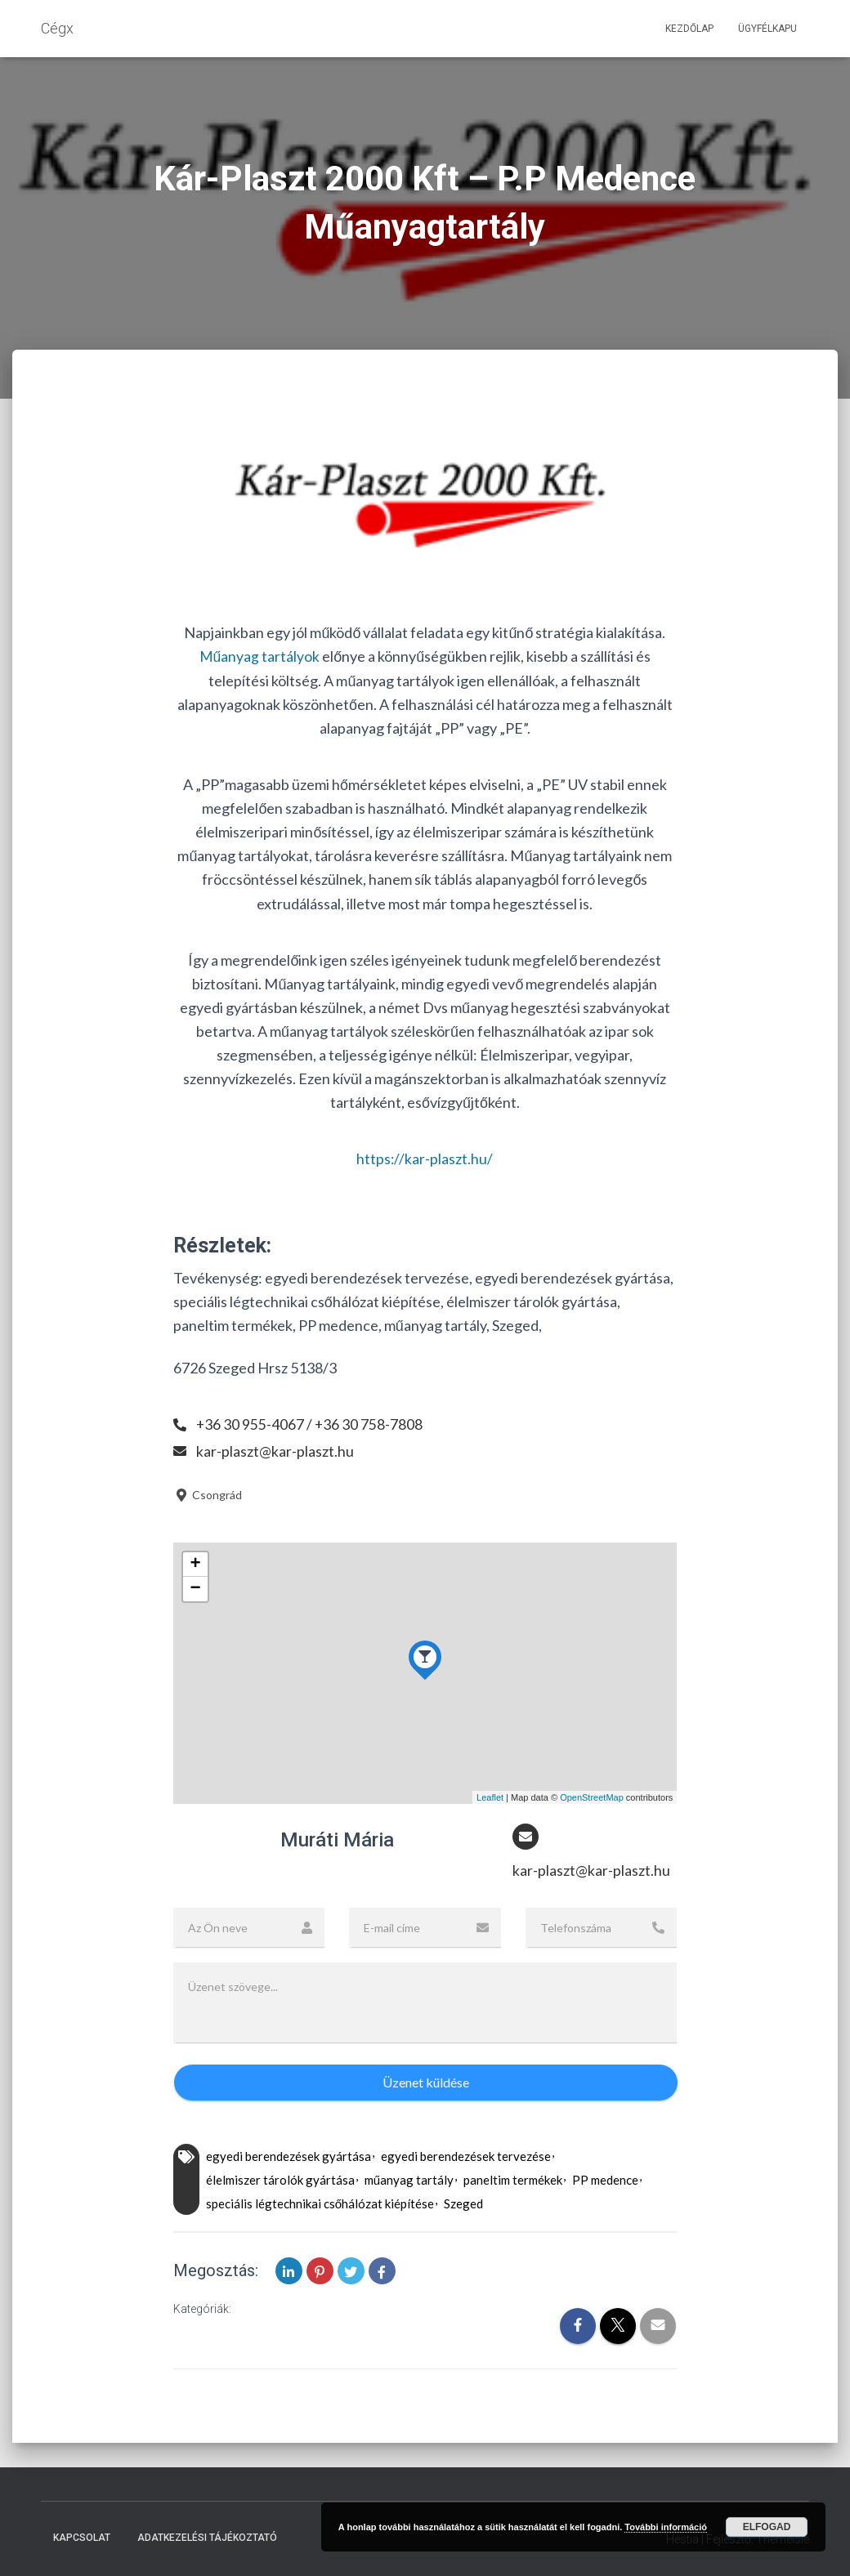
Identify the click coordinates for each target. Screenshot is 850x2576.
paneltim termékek (512, 2179)
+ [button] (195, 1564)
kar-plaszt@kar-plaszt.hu (275, 1450)
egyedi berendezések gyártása (288, 2156)
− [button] (195, 1589)
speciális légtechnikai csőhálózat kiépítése (320, 2203)
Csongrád (207, 1494)
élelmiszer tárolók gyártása (280, 2179)
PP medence (605, 2179)
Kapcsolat (81, 2537)
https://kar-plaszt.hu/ (425, 1158)
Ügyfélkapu (767, 28)
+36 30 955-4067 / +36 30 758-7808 (310, 1424)
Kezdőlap (689, 28)
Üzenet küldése (425, 2082)
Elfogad (767, 2527)
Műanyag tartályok (259, 656)
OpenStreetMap (592, 1796)
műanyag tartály (409, 2179)
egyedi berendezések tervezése (466, 2156)
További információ (665, 2527)
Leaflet (489, 1796)
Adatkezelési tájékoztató (207, 2537)
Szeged (463, 2203)
